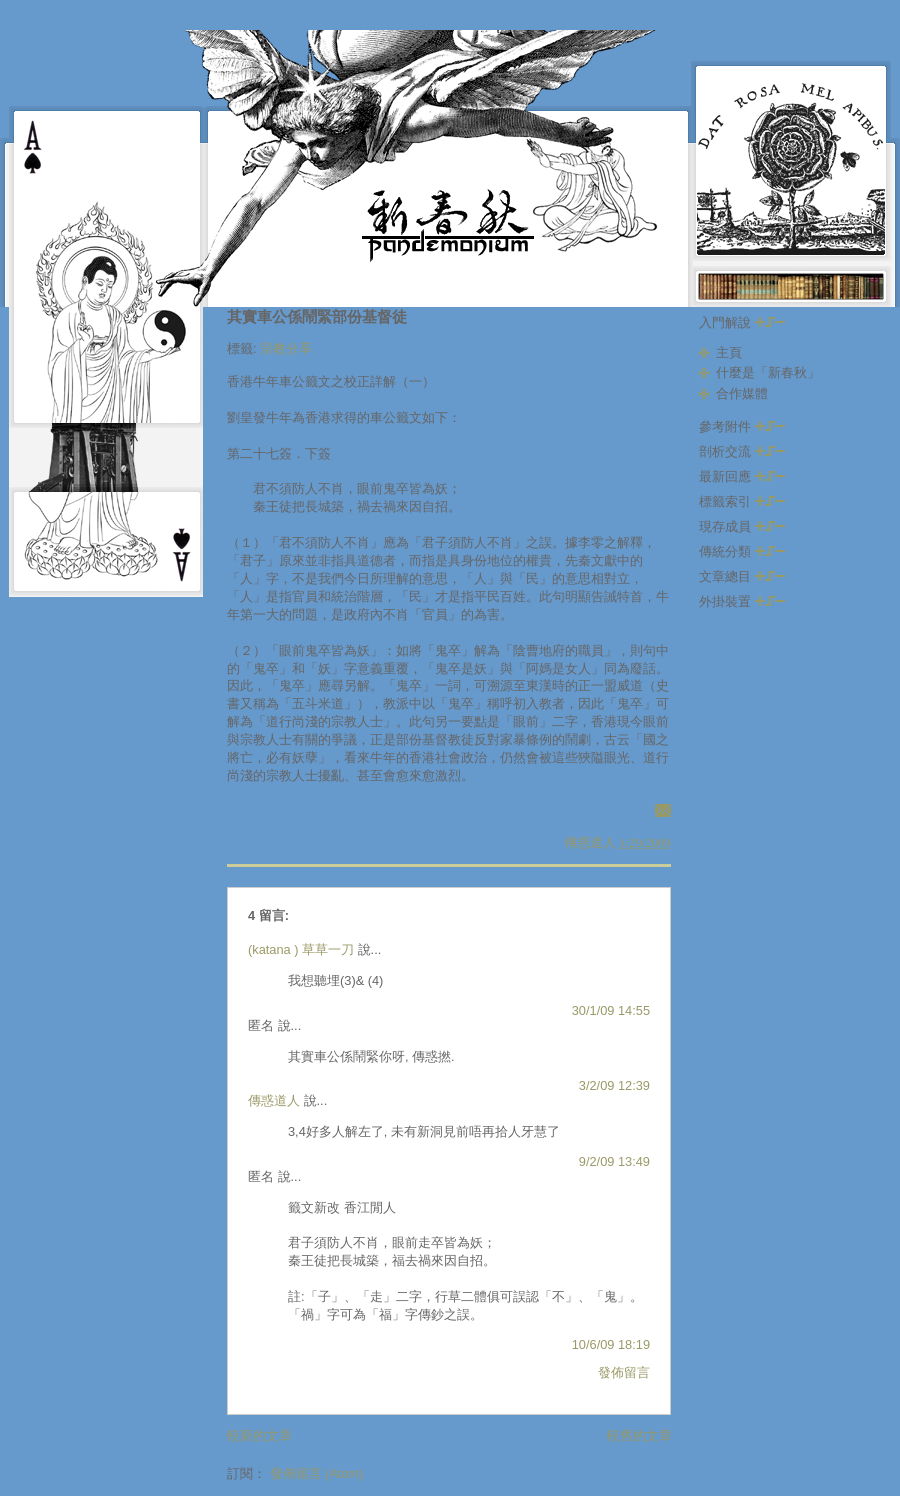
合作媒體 (742, 393)
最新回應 (742, 476)
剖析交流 (742, 451)
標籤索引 (742, 501)
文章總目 (742, 576)
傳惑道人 (274, 1100)
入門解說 (742, 322)
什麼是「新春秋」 (768, 372)
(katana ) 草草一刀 (301, 949)
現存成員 (742, 526)
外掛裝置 (742, 601)
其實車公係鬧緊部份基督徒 (317, 316)
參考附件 (742, 426)
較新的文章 (259, 1435)
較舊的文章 (639, 1435)
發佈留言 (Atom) (317, 1473)
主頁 (729, 352)
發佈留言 (624, 1372)
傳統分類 (742, 551)
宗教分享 (286, 348)
